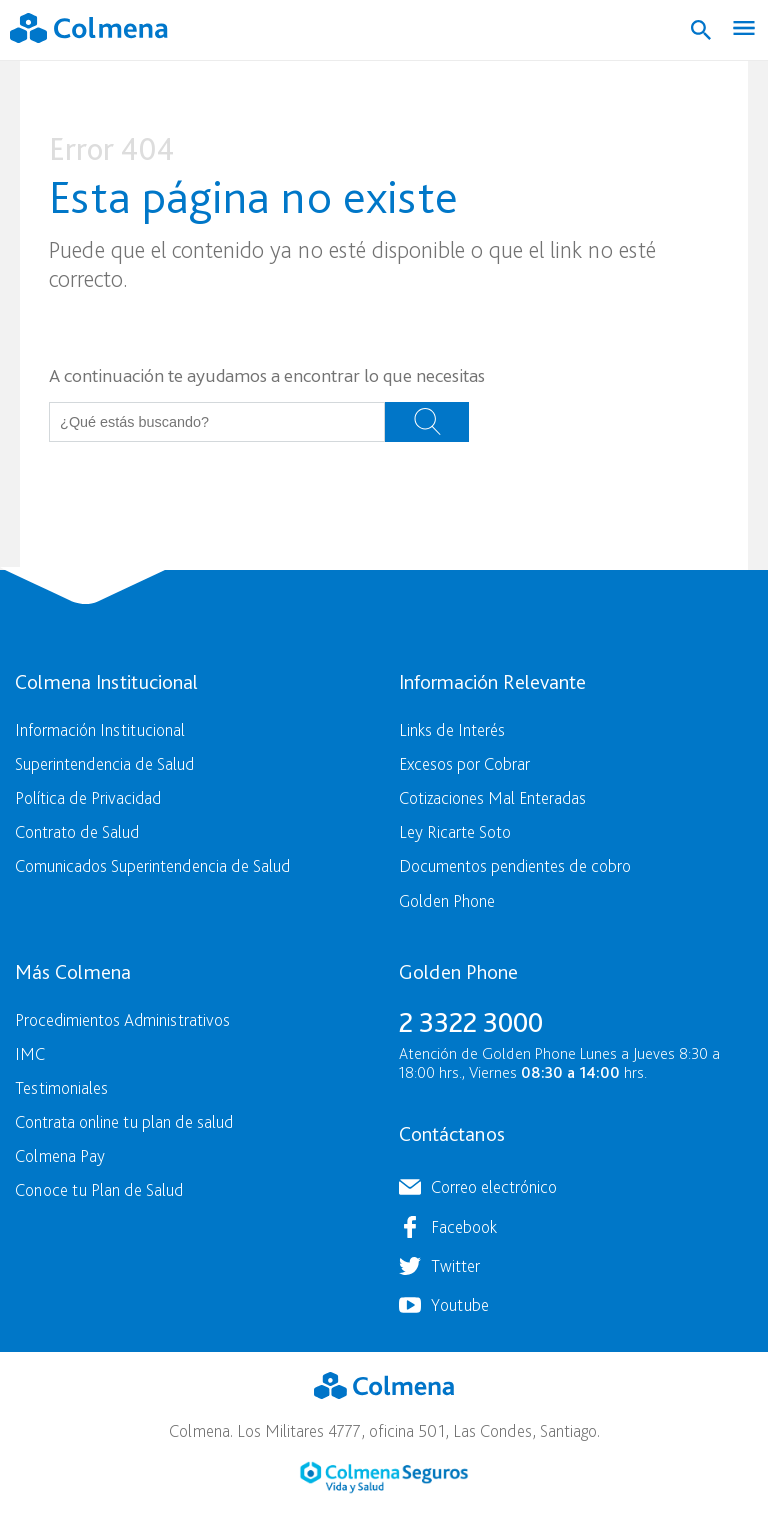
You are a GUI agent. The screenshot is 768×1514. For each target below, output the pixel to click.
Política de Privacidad (88, 797)
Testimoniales (61, 1087)
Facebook (464, 1226)
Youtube (460, 1304)
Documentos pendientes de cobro (515, 865)
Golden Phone (447, 900)
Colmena (384, 1386)
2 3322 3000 (471, 1022)
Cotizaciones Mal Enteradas (492, 797)
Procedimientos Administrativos (122, 1019)
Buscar (427, 422)
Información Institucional (100, 729)
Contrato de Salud (77, 831)
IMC (30, 1053)
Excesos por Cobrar (464, 763)
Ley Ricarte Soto (455, 831)
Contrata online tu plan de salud (124, 1121)
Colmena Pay (60, 1155)
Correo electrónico (494, 1186)
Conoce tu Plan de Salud (99, 1189)
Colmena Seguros (384, 1477)
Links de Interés (452, 729)
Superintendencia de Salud (104, 763)
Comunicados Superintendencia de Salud (152, 865)
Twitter (455, 1265)
